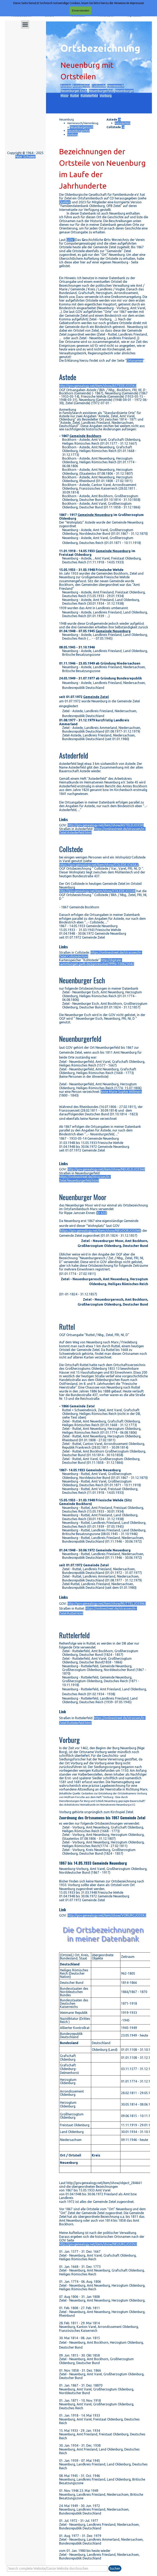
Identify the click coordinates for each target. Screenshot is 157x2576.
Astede (66, 86)
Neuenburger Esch (74, 91)
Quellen (64, 202)
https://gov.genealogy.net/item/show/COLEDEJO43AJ (98, 865)
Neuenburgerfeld (101, 91)
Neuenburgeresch (81, 127)
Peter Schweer (25, 156)
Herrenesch (115, 86)
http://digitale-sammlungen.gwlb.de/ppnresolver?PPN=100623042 (96, 962)
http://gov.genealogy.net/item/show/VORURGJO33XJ (106, 1915)
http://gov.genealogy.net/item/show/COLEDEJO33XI (97, 891)
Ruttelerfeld (89, 95)
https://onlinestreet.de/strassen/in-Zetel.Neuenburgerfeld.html (85, 1178)
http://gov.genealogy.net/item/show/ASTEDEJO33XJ (97, 386)
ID (99, 1213)
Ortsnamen (135, 360)
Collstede (98, 86)
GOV (70, 240)
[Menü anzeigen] (25, 24)
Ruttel (74, 95)
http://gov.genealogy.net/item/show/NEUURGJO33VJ (98, 2244)
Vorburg (106, 95)
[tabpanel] (25, 155)
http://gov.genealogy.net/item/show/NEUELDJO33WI (106, 1169)
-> (119, 119)
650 (103, 1213)
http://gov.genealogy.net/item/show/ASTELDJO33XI (105, 825)
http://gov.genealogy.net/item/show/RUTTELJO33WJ (106, 1603)
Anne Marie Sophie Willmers (121, 1091)
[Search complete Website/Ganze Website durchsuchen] (57, 2568)
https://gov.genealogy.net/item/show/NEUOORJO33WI (100, 1230)
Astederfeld (81, 86)
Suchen (115, 2568)
